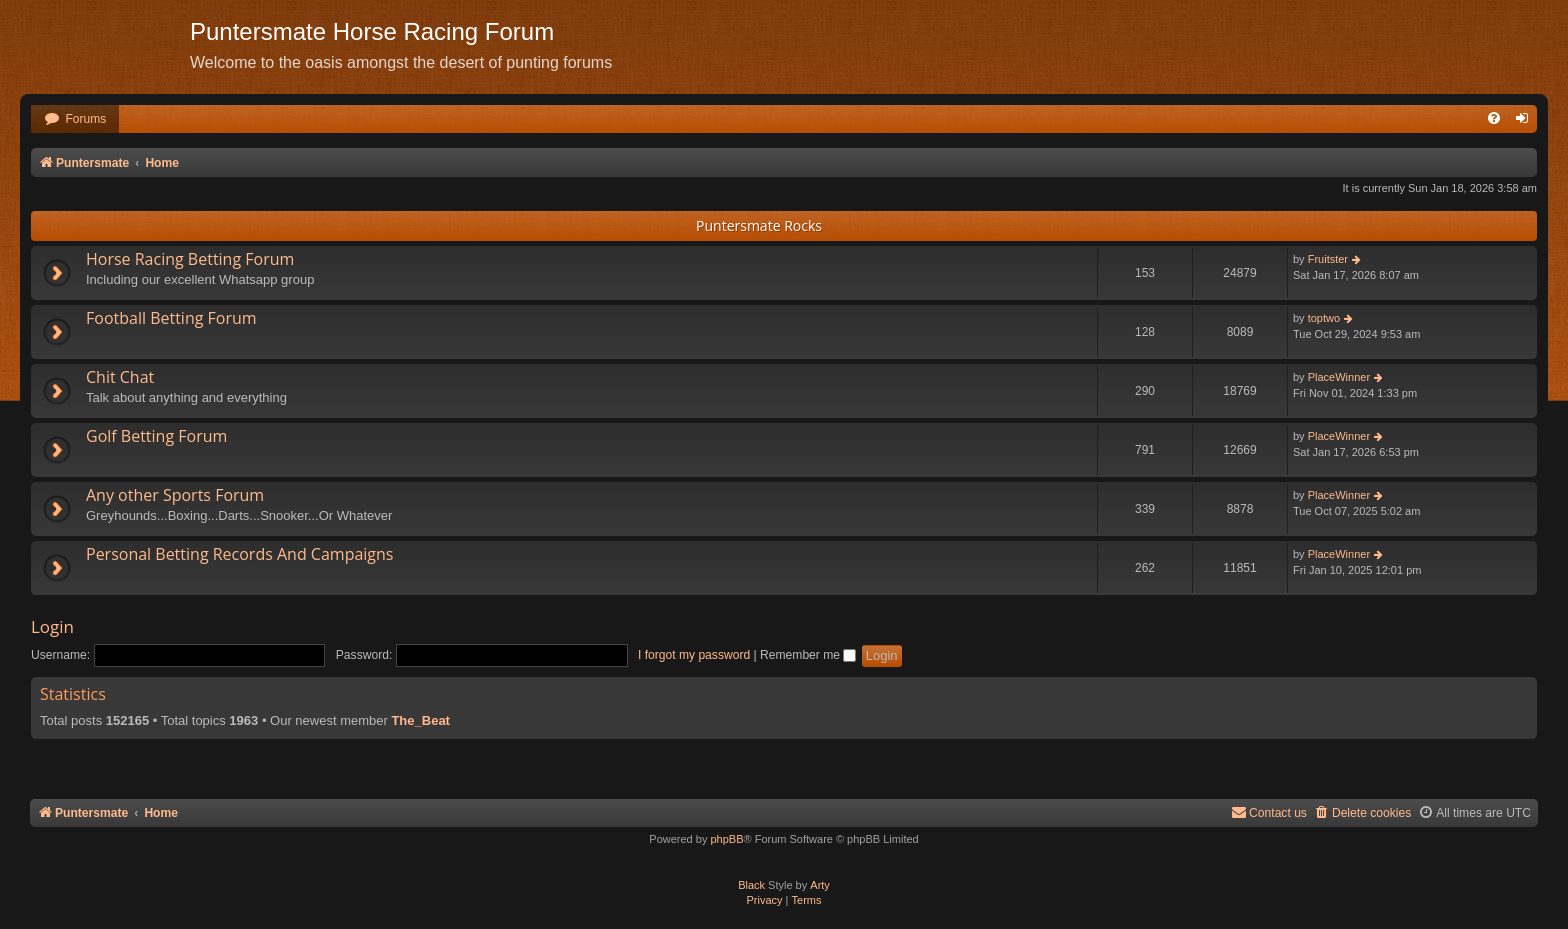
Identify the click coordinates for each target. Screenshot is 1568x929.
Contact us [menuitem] (1269, 812)
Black (751, 885)
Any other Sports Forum (175, 495)
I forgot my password (694, 655)
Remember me (808, 655)
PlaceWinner (1339, 377)
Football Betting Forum (171, 318)
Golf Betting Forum (156, 436)
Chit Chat (120, 377)
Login (52, 626)
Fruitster (1328, 259)
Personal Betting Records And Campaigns (239, 554)
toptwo (1324, 318)
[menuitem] (75, 119)
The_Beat (420, 720)
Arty (820, 885)
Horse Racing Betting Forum (190, 259)
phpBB (726, 839)
